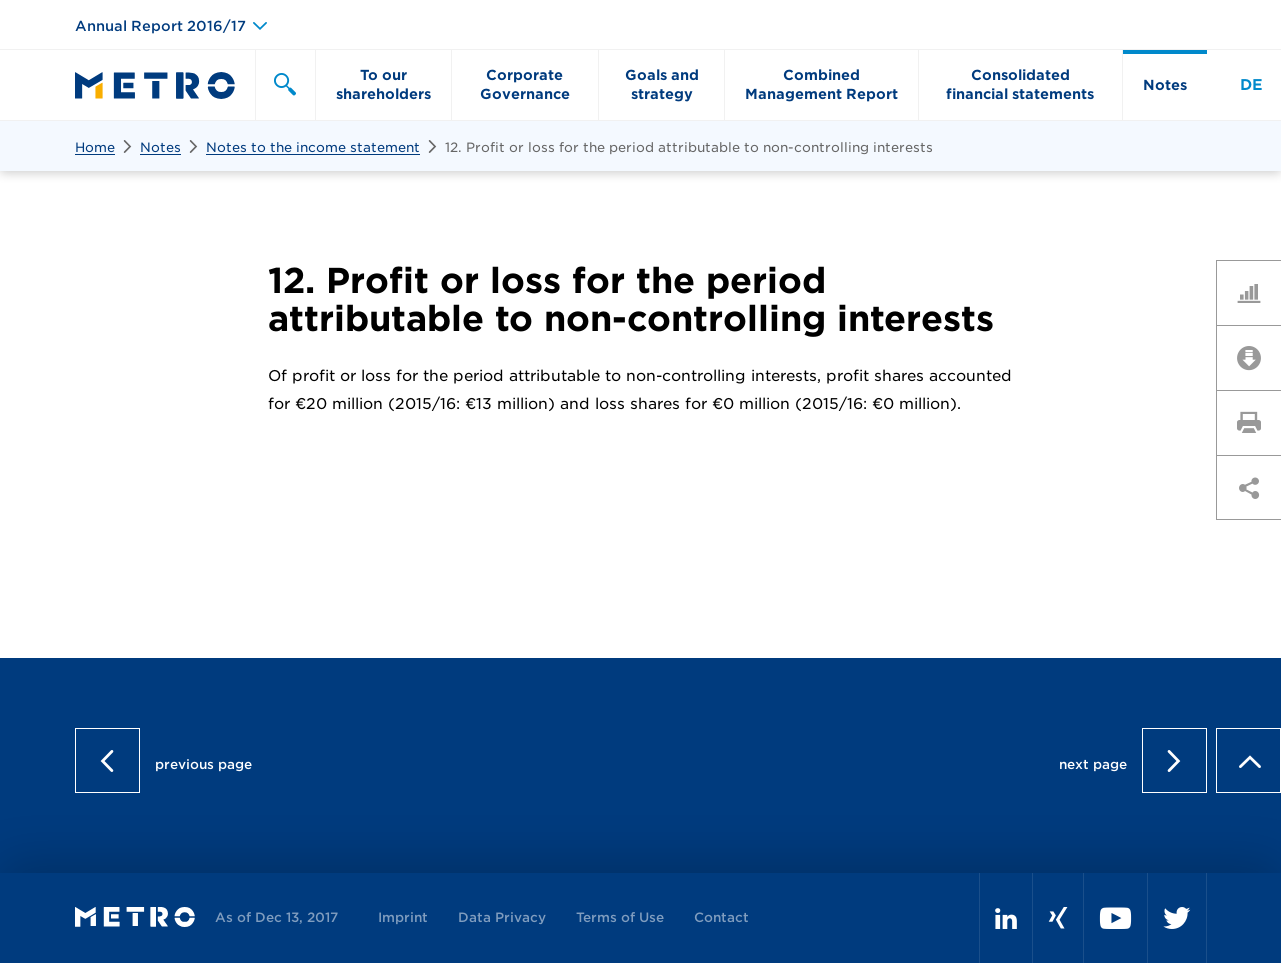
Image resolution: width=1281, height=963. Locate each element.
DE (1251, 85)
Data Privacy (502, 917)
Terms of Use (620, 917)
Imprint (403, 917)
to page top (1248, 760)
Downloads (1256, 357)
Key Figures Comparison (1256, 292)
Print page (1256, 422)
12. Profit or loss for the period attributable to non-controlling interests (689, 147)
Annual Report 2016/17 (160, 26)
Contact (721, 917)
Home (95, 147)
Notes (160, 147)
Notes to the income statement (313, 147)
